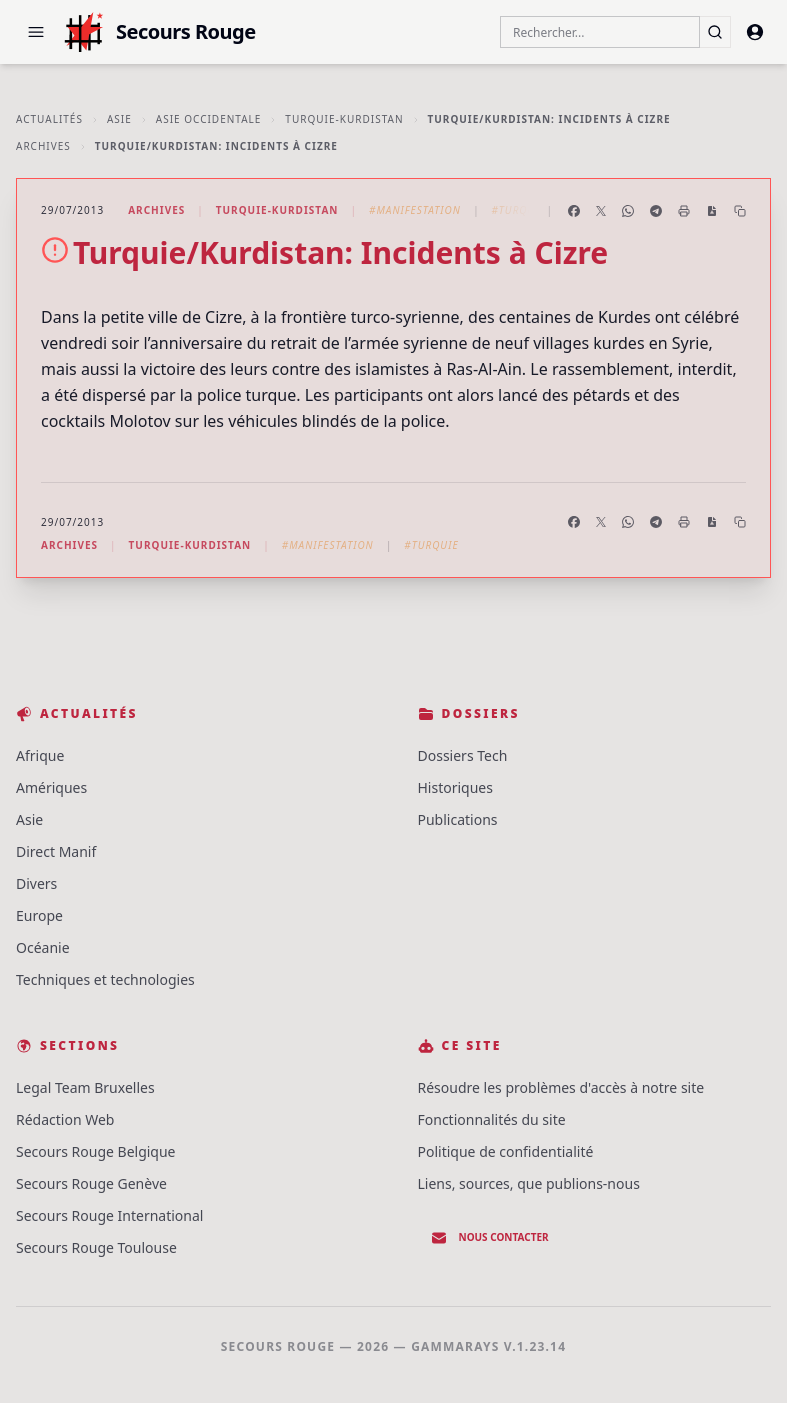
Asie (119, 119)
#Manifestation (415, 210)
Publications (458, 819)
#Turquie (518, 210)
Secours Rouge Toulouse (96, 1247)
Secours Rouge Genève (91, 1183)
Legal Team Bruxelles (85, 1087)
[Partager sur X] (601, 211)
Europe (39, 915)
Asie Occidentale (209, 119)
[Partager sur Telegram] (656, 211)
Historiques (455, 787)
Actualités (49, 119)
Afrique (40, 755)
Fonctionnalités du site (492, 1119)
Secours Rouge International (109, 1215)
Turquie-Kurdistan (344, 119)
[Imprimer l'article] (684, 211)
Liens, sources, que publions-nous (529, 1183)
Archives (43, 146)
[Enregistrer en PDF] (712, 211)
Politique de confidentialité (506, 1151)
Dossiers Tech (463, 755)
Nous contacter (490, 1238)
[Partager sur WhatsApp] (628, 211)
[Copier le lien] (740, 211)
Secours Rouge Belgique (96, 1151)
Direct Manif (56, 851)
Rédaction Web (65, 1119)
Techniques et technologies (105, 979)
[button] (36, 32)
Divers (36, 883)
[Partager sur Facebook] (574, 211)
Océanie (43, 947)
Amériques (51, 787)
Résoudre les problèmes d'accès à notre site (561, 1087)
